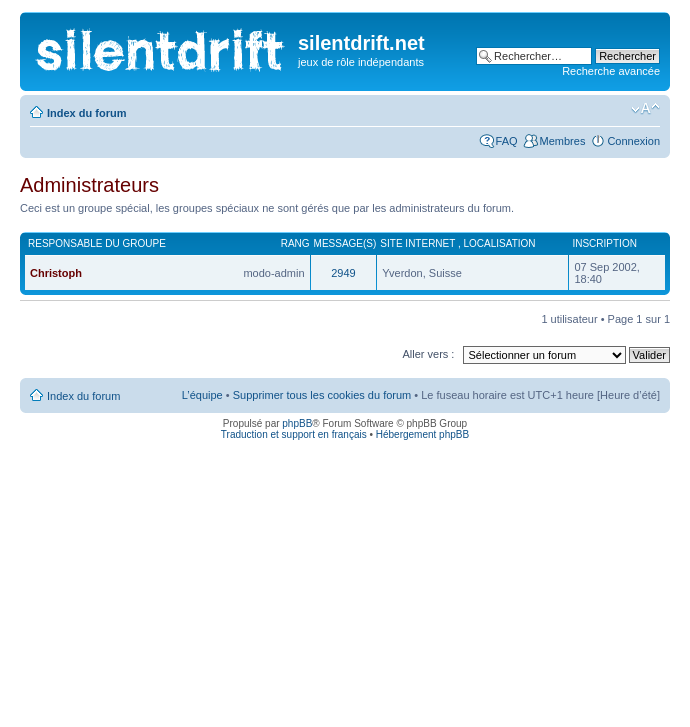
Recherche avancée (611, 71)
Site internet (419, 243)
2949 (343, 273)
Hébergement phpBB (422, 434)
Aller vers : (428, 354)
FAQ (507, 141)
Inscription (604, 243)
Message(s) (345, 243)
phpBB (297, 423)
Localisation (500, 243)
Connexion (633, 141)
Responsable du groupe (97, 243)
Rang (295, 243)
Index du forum (86, 113)
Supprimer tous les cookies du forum (322, 395)
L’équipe (202, 395)
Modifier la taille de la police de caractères (645, 109)
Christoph (56, 273)
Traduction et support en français (294, 434)
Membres (563, 141)
